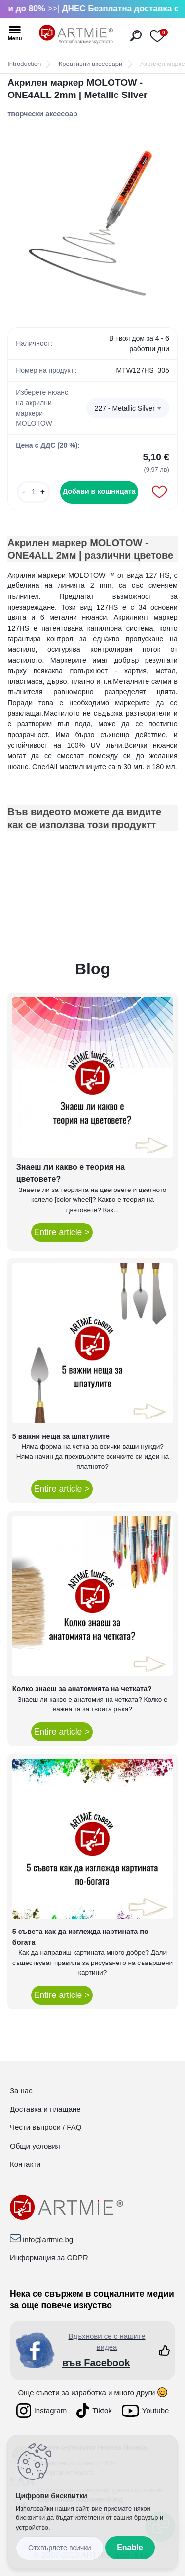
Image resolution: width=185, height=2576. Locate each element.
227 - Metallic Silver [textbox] (125, 408)
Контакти (25, 2164)
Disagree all (60, 2548)
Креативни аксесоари (91, 63)
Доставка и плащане (45, 2109)
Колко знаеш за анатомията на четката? (82, 1689)
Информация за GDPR (49, 2258)
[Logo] (76, 34)
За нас (21, 2090)
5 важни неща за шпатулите (61, 1436)
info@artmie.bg (48, 2239)
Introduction (24, 63)
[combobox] (127, 408)
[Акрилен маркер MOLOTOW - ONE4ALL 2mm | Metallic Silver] (92, 218)
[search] (136, 35)
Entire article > (62, 1232)
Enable (130, 2548)
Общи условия (35, 2146)
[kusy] (33, 492)
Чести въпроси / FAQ (45, 2127)
